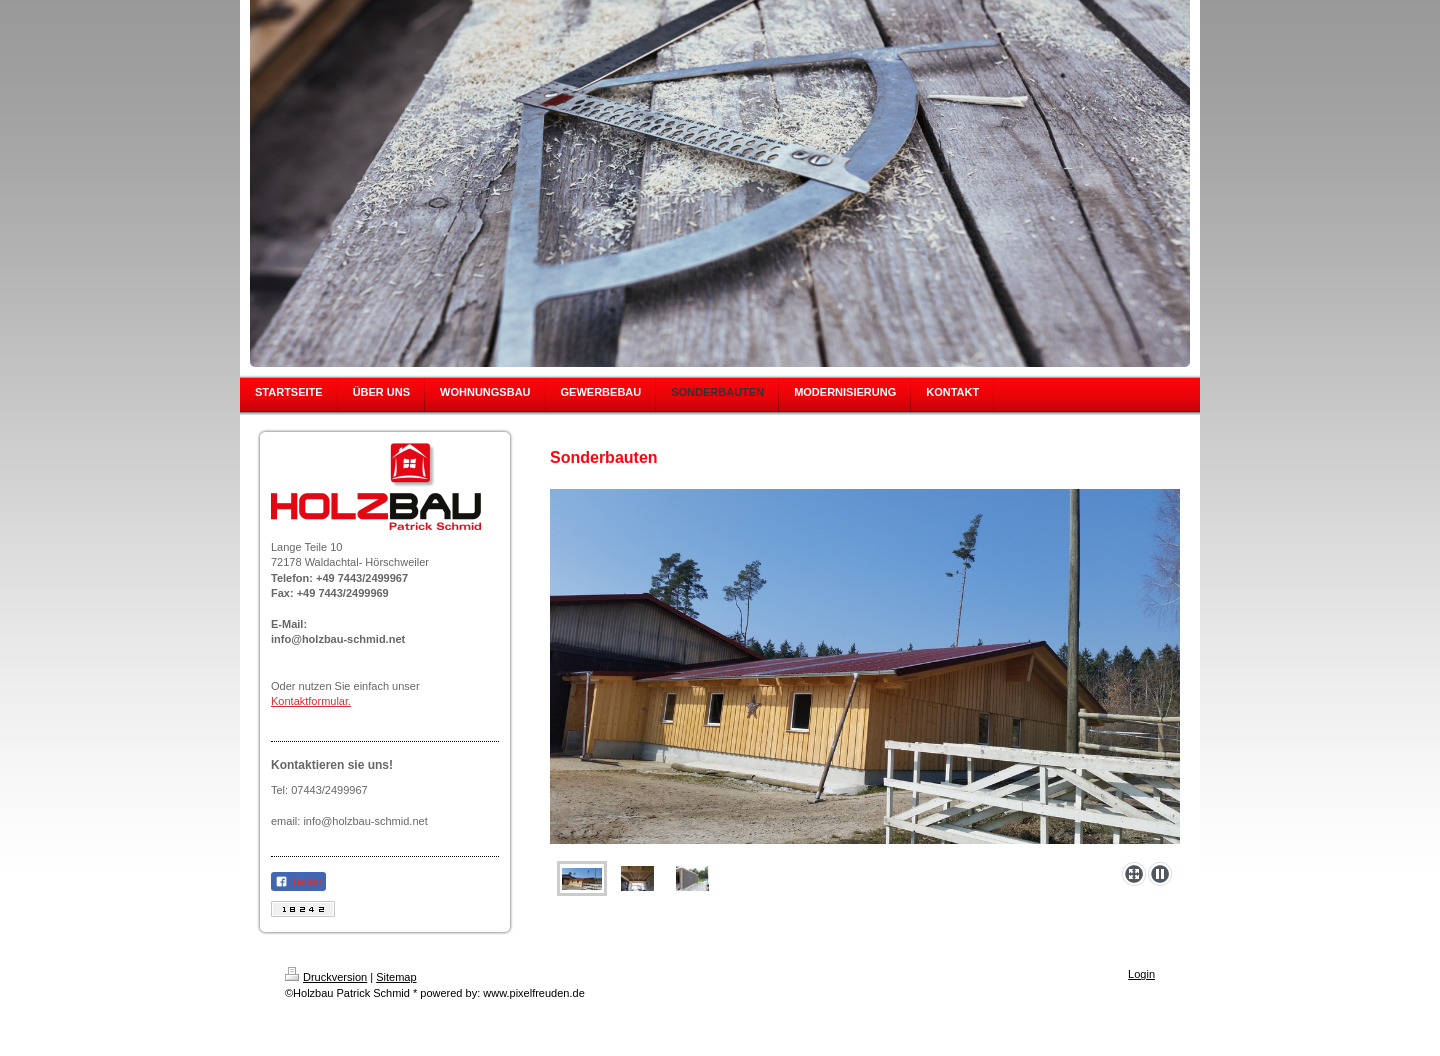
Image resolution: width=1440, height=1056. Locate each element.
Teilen (298, 882)
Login (1141, 974)
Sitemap (396, 977)
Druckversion (326, 977)
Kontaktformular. (311, 701)
